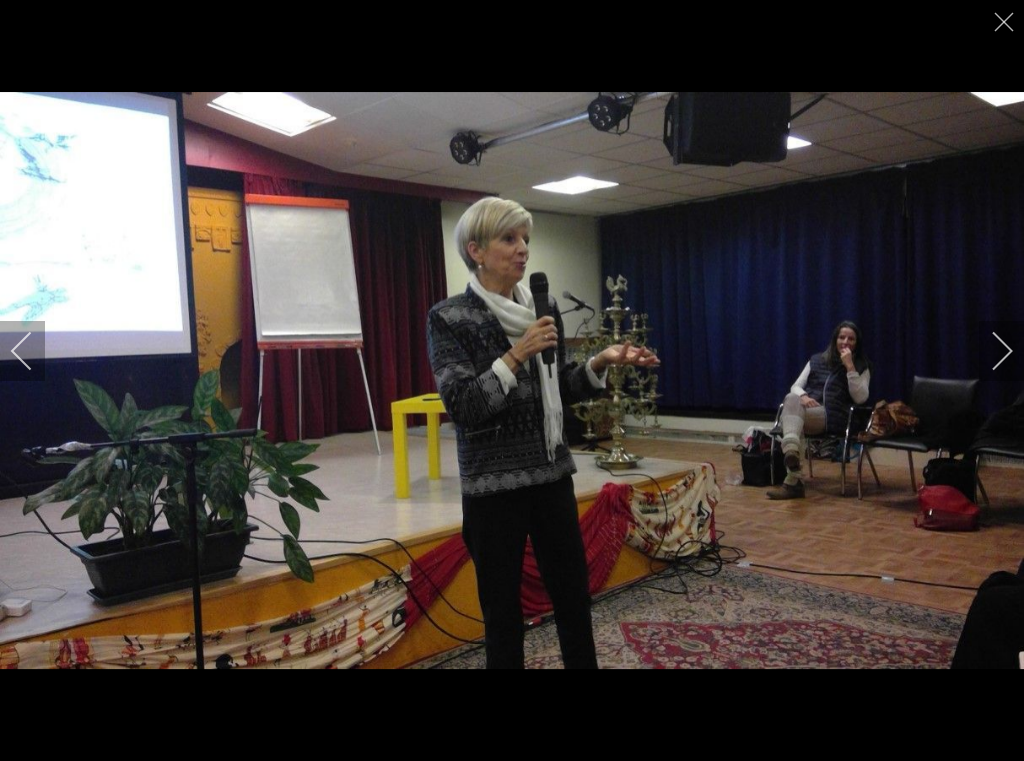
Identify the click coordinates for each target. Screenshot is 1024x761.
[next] (989, 351)
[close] (1006, 22)
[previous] (35, 351)
